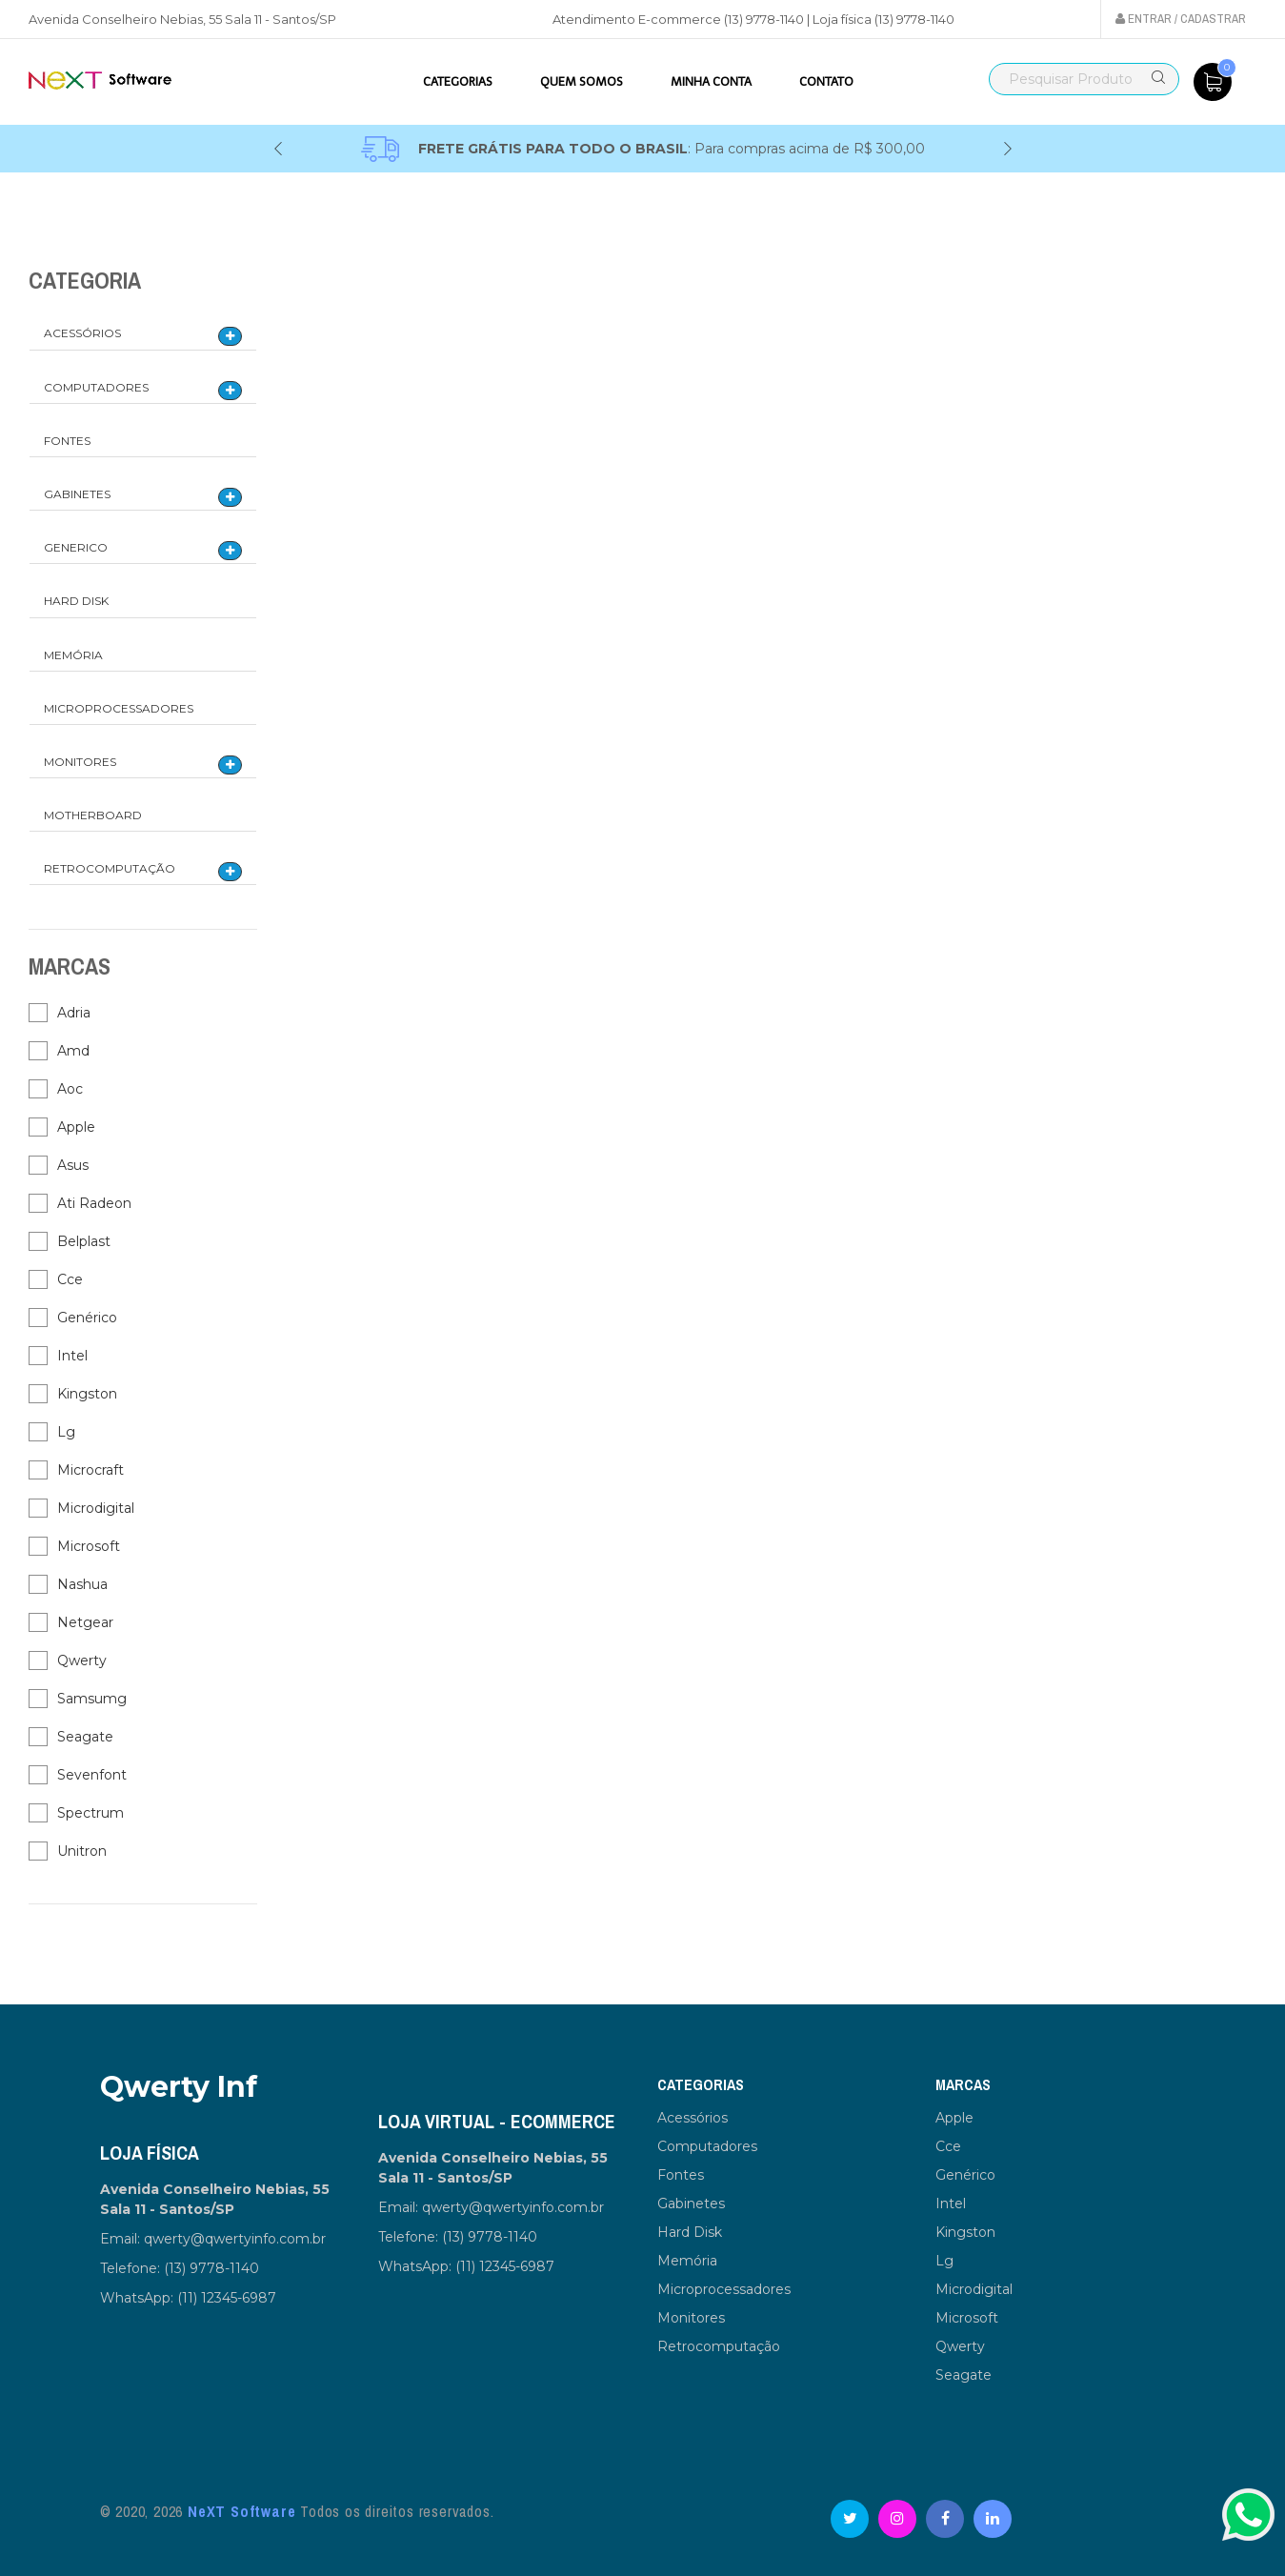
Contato (826, 81)
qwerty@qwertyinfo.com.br (235, 2238)
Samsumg (92, 1698)
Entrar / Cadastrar (1180, 18)
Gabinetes (77, 494)
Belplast (83, 1241)
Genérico (87, 1317)
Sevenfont (92, 1774)
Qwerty (82, 1660)
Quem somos (581, 81)
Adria (73, 1012)
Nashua (82, 1584)
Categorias (457, 81)
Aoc (70, 1088)
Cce (70, 1279)
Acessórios (82, 333)
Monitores (80, 762)
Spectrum (90, 1812)
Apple (76, 1127)
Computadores (96, 387)
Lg (66, 1431)
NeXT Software (241, 2511)
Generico (76, 547)
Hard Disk (76, 601)
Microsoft (88, 1546)
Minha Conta (711, 81)
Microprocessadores (118, 708)
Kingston (87, 1393)
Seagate (85, 1736)
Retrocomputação (109, 868)
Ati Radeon (94, 1203)
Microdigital (95, 1508)
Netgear (85, 1622)
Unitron (82, 1851)
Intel (72, 1355)
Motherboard (93, 815)
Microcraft (90, 1470)
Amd (73, 1050)
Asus (73, 1165)
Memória (73, 655)
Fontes (67, 440)
